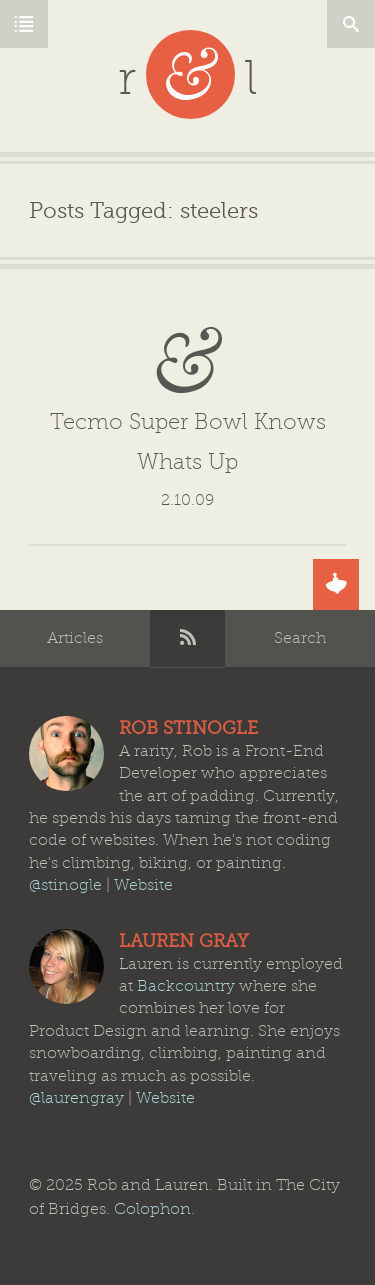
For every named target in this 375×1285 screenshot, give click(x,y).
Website (143, 885)
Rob (66, 753)
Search (300, 638)
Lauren (66, 966)
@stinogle (65, 885)
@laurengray (76, 1098)
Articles (75, 638)
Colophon (152, 1209)
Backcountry (186, 986)
